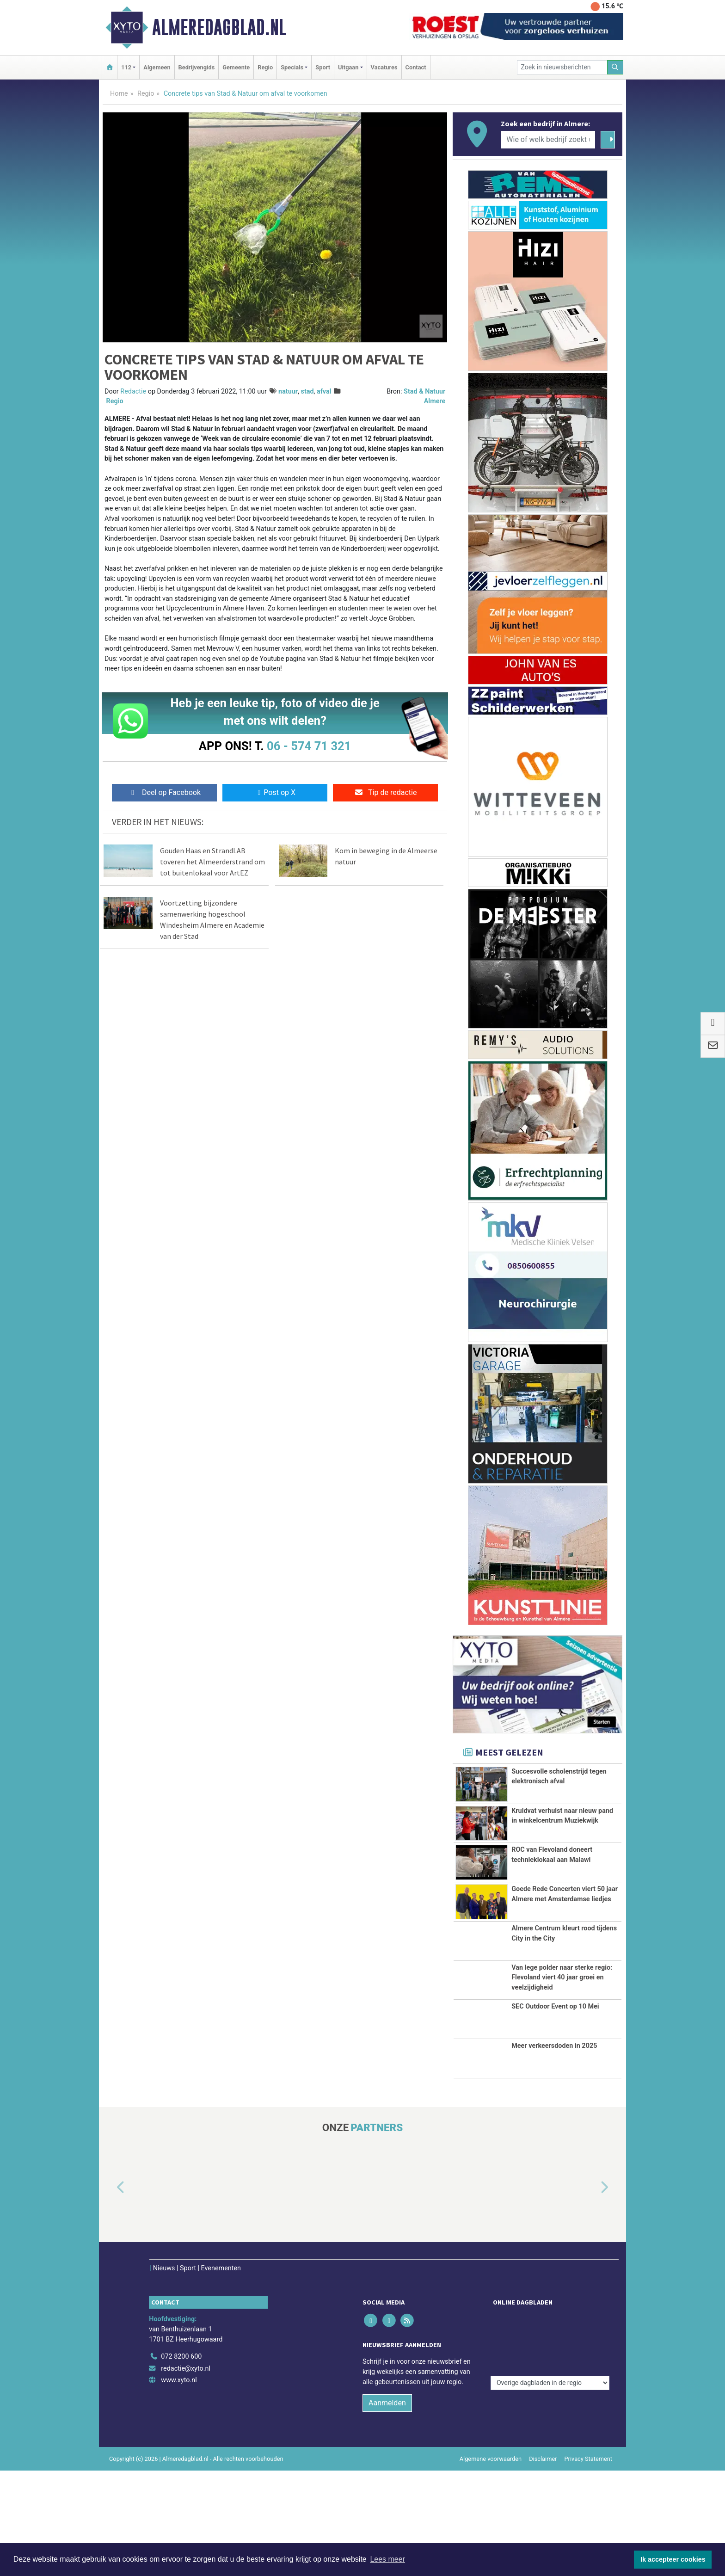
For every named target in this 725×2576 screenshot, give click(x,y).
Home (119, 94)
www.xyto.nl (179, 2486)
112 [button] (126, 67)
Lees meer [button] (387, 2559)
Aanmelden (387, 2507)
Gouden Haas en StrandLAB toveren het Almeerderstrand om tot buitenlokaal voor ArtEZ (212, 861)
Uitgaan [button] (348, 67)
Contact (416, 67)
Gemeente (236, 67)
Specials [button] (292, 67)
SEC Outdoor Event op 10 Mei (555, 2132)
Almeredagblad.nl (219, 27)
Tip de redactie (385, 792)
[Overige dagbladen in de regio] (550, 2441)
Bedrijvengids (196, 67)
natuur (288, 391)
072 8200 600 (181, 2461)
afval (324, 391)
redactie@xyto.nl (185, 2473)
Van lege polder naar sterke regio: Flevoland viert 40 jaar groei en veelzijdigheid (561, 2067)
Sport (322, 67)
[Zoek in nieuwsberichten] (562, 67)
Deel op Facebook (164, 792)
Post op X (274, 792)
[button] (110, 2312)
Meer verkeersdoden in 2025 (554, 2171)
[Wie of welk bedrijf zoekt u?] (548, 139)
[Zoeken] (615, 67)
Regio (265, 67)
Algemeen (156, 67)
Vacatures (384, 67)
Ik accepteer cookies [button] (673, 2559)
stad (307, 391)
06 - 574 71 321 (309, 746)
